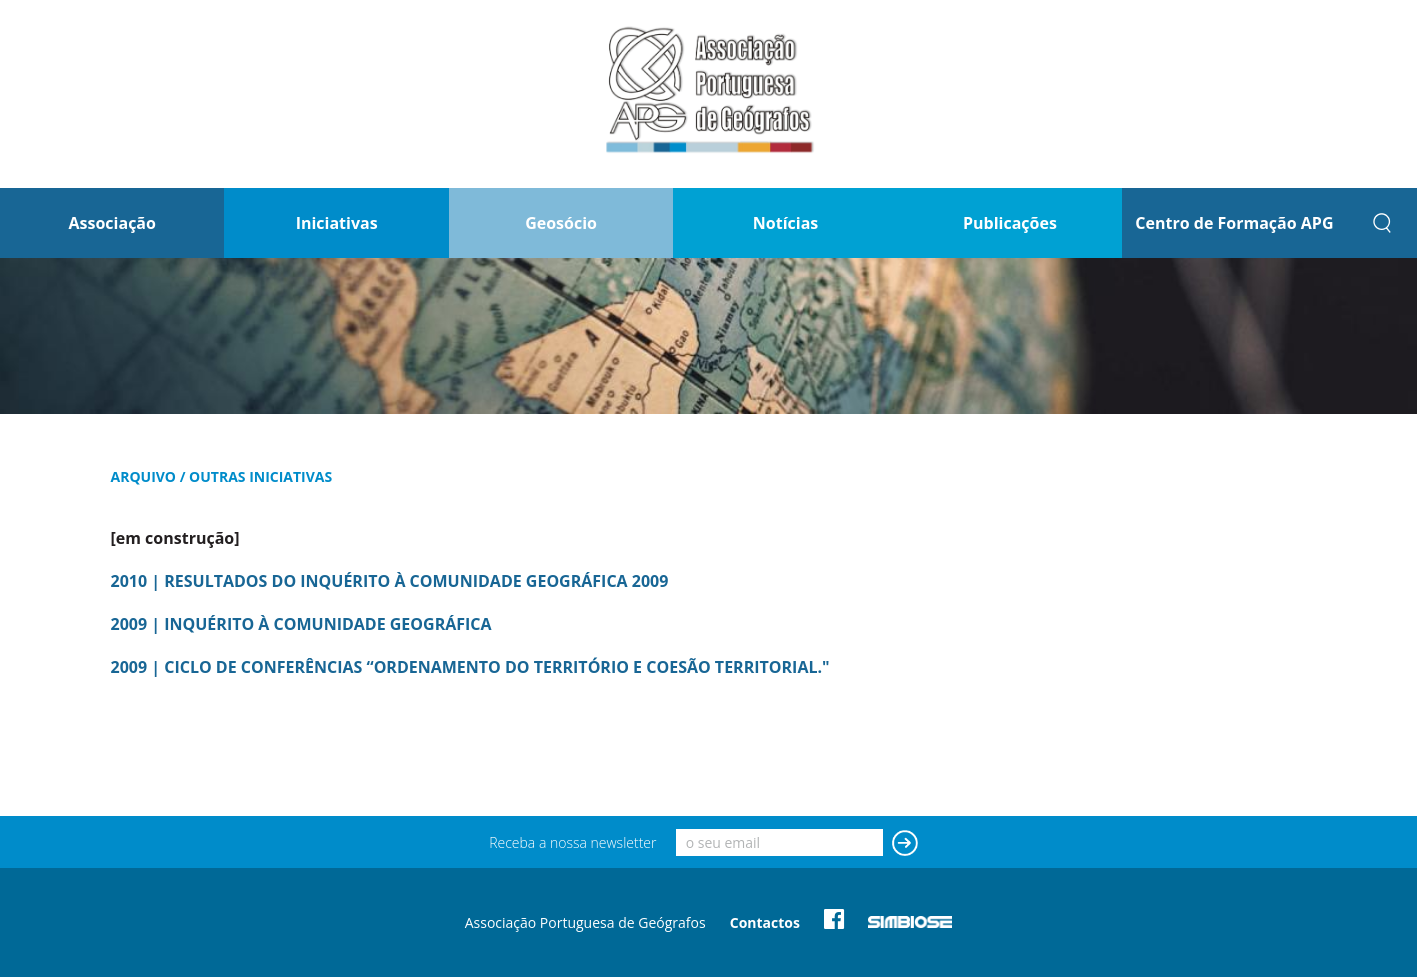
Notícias (785, 223)
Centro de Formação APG (1234, 223)
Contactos (765, 922)
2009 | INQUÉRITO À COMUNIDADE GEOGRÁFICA (301, 624)
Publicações (1010, 223)
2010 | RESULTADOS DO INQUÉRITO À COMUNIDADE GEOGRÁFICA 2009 (390, 581)
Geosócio (561, 223)
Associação (112, 223)
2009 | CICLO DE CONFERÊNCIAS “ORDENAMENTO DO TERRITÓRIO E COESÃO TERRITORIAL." (470, 667)
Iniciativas (337, 223)
